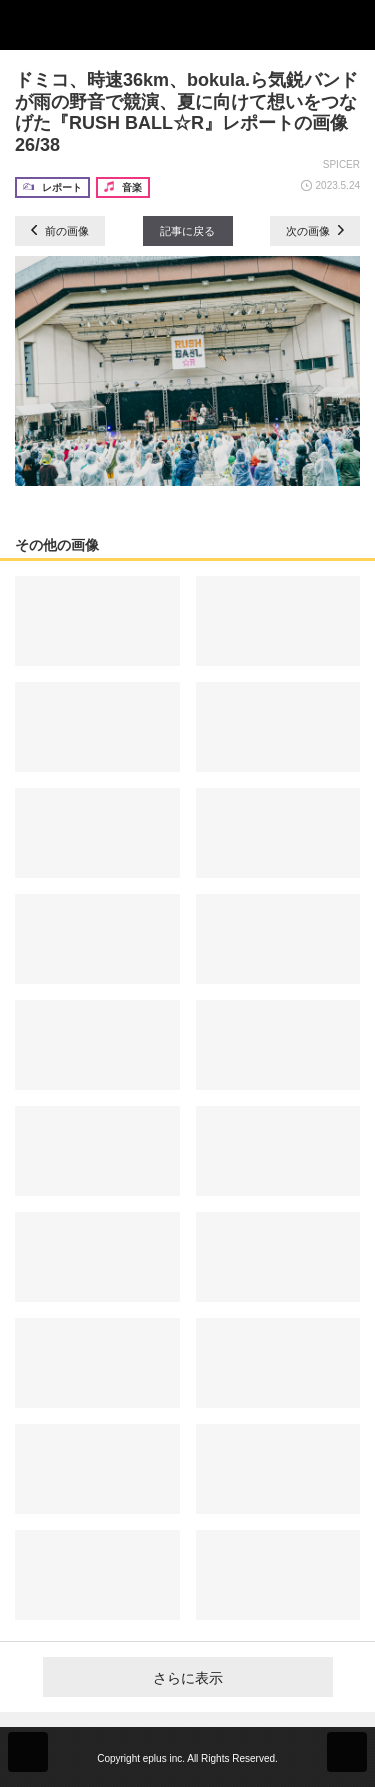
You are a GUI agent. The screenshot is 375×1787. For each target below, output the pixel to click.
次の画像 (315, 231)
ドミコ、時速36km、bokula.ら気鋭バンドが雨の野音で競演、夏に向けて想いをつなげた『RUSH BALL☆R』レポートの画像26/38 (186, 112)
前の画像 (60, 231)
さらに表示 (188, 1678)
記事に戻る (187, 231)
